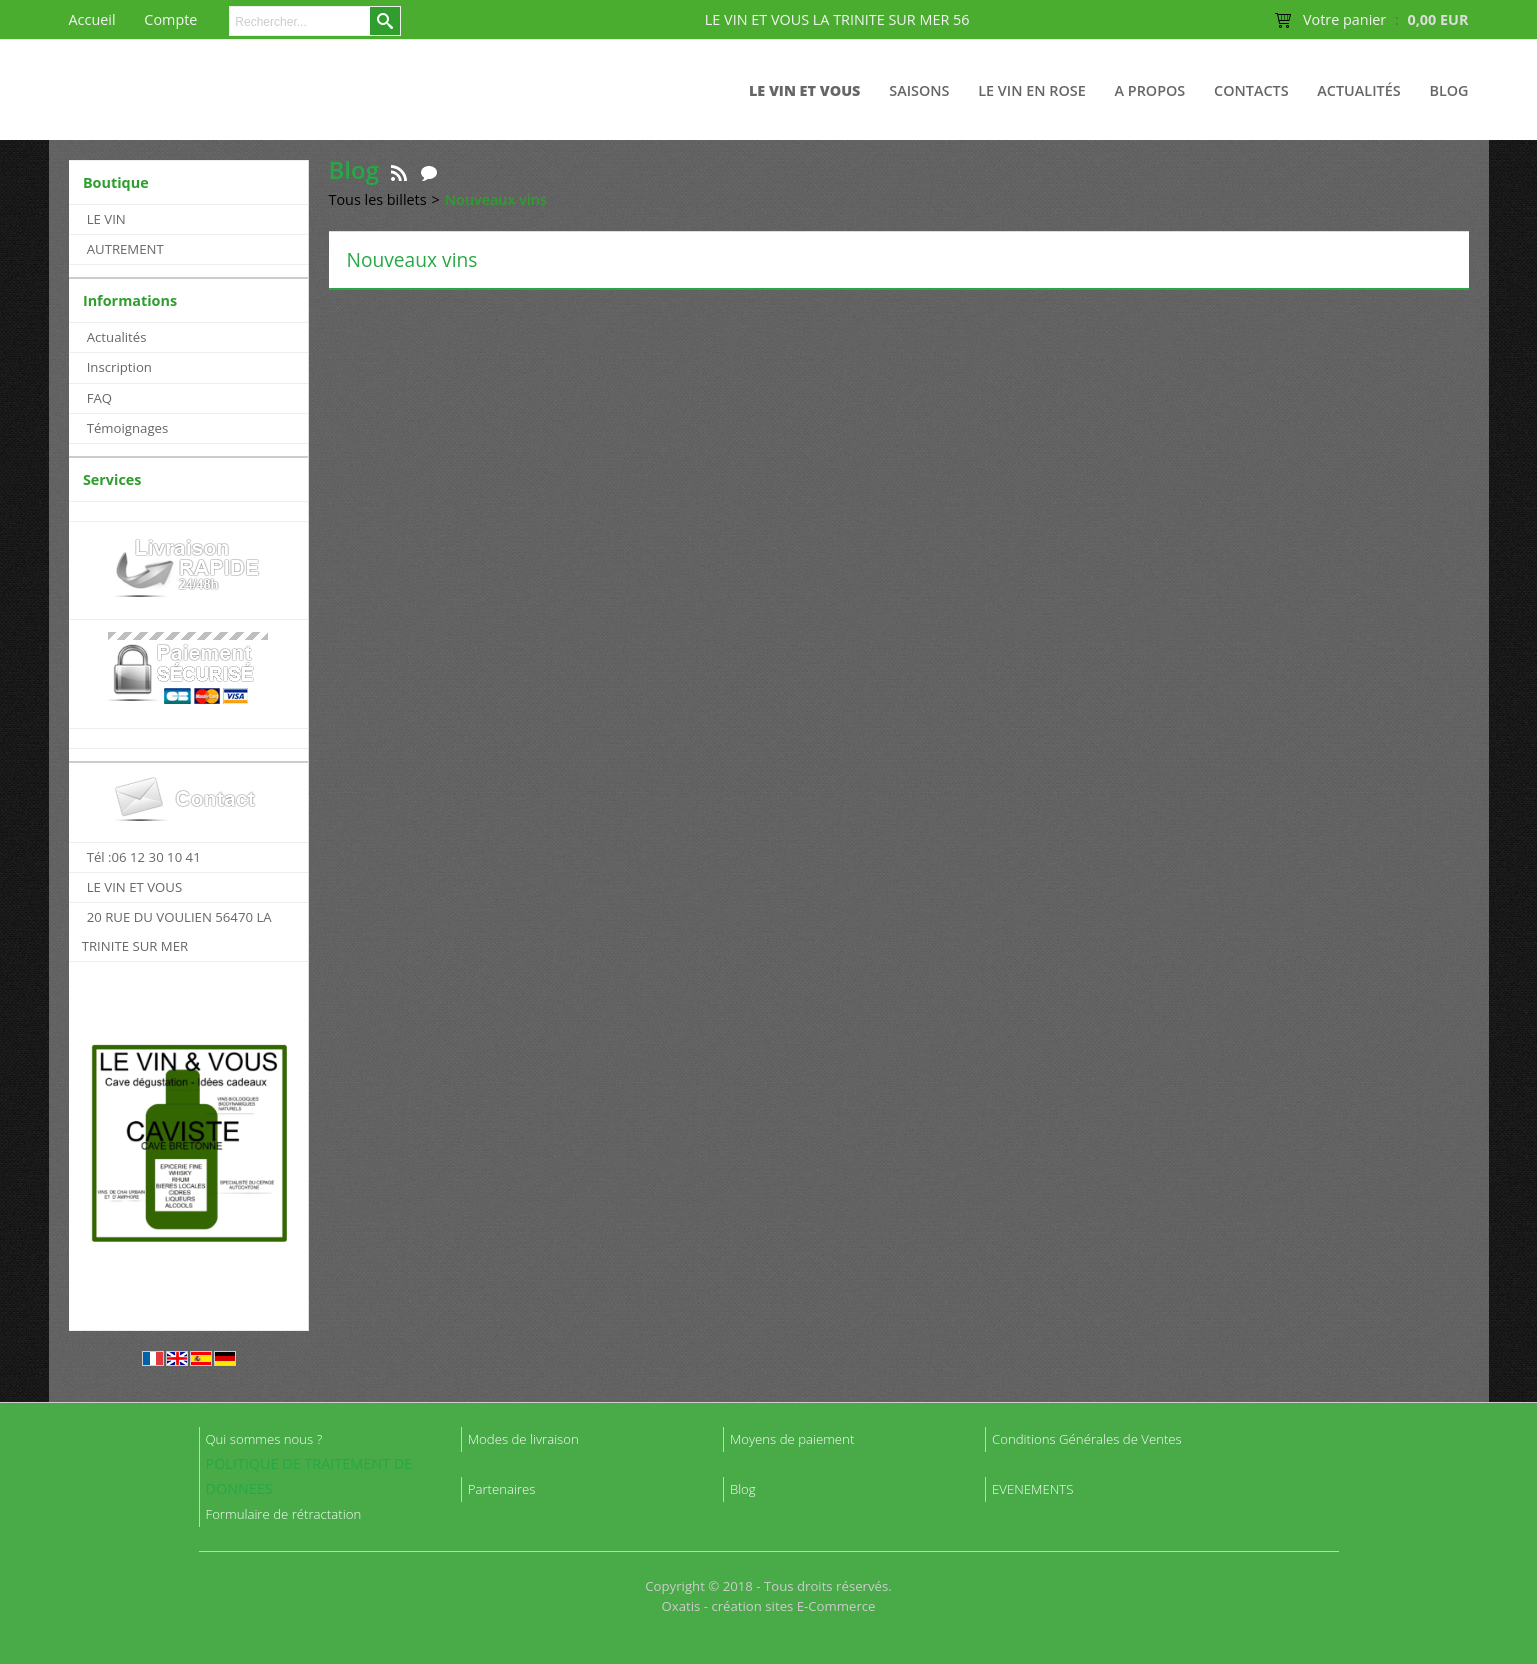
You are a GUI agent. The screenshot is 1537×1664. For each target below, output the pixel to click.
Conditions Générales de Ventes (1087, 1439)
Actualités (1358, 90)
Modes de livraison (523, 1439)
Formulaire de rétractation (284, 1514)
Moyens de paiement (792, 1439)
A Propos (1150, 90)
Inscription (119, 367)
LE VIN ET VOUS (805, 90)
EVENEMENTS (1032, 1489)
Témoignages (128, 428)
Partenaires (502, 1489)
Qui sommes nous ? (264, 1439)
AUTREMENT (125, 249)
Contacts (1251, 90)
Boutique (116, 182)
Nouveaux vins (496, 199)
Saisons (919, 90)
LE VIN (106, 219)
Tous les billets (378, 199)
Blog (1448, 90)
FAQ (99, 398)
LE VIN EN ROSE (1031, 90)
